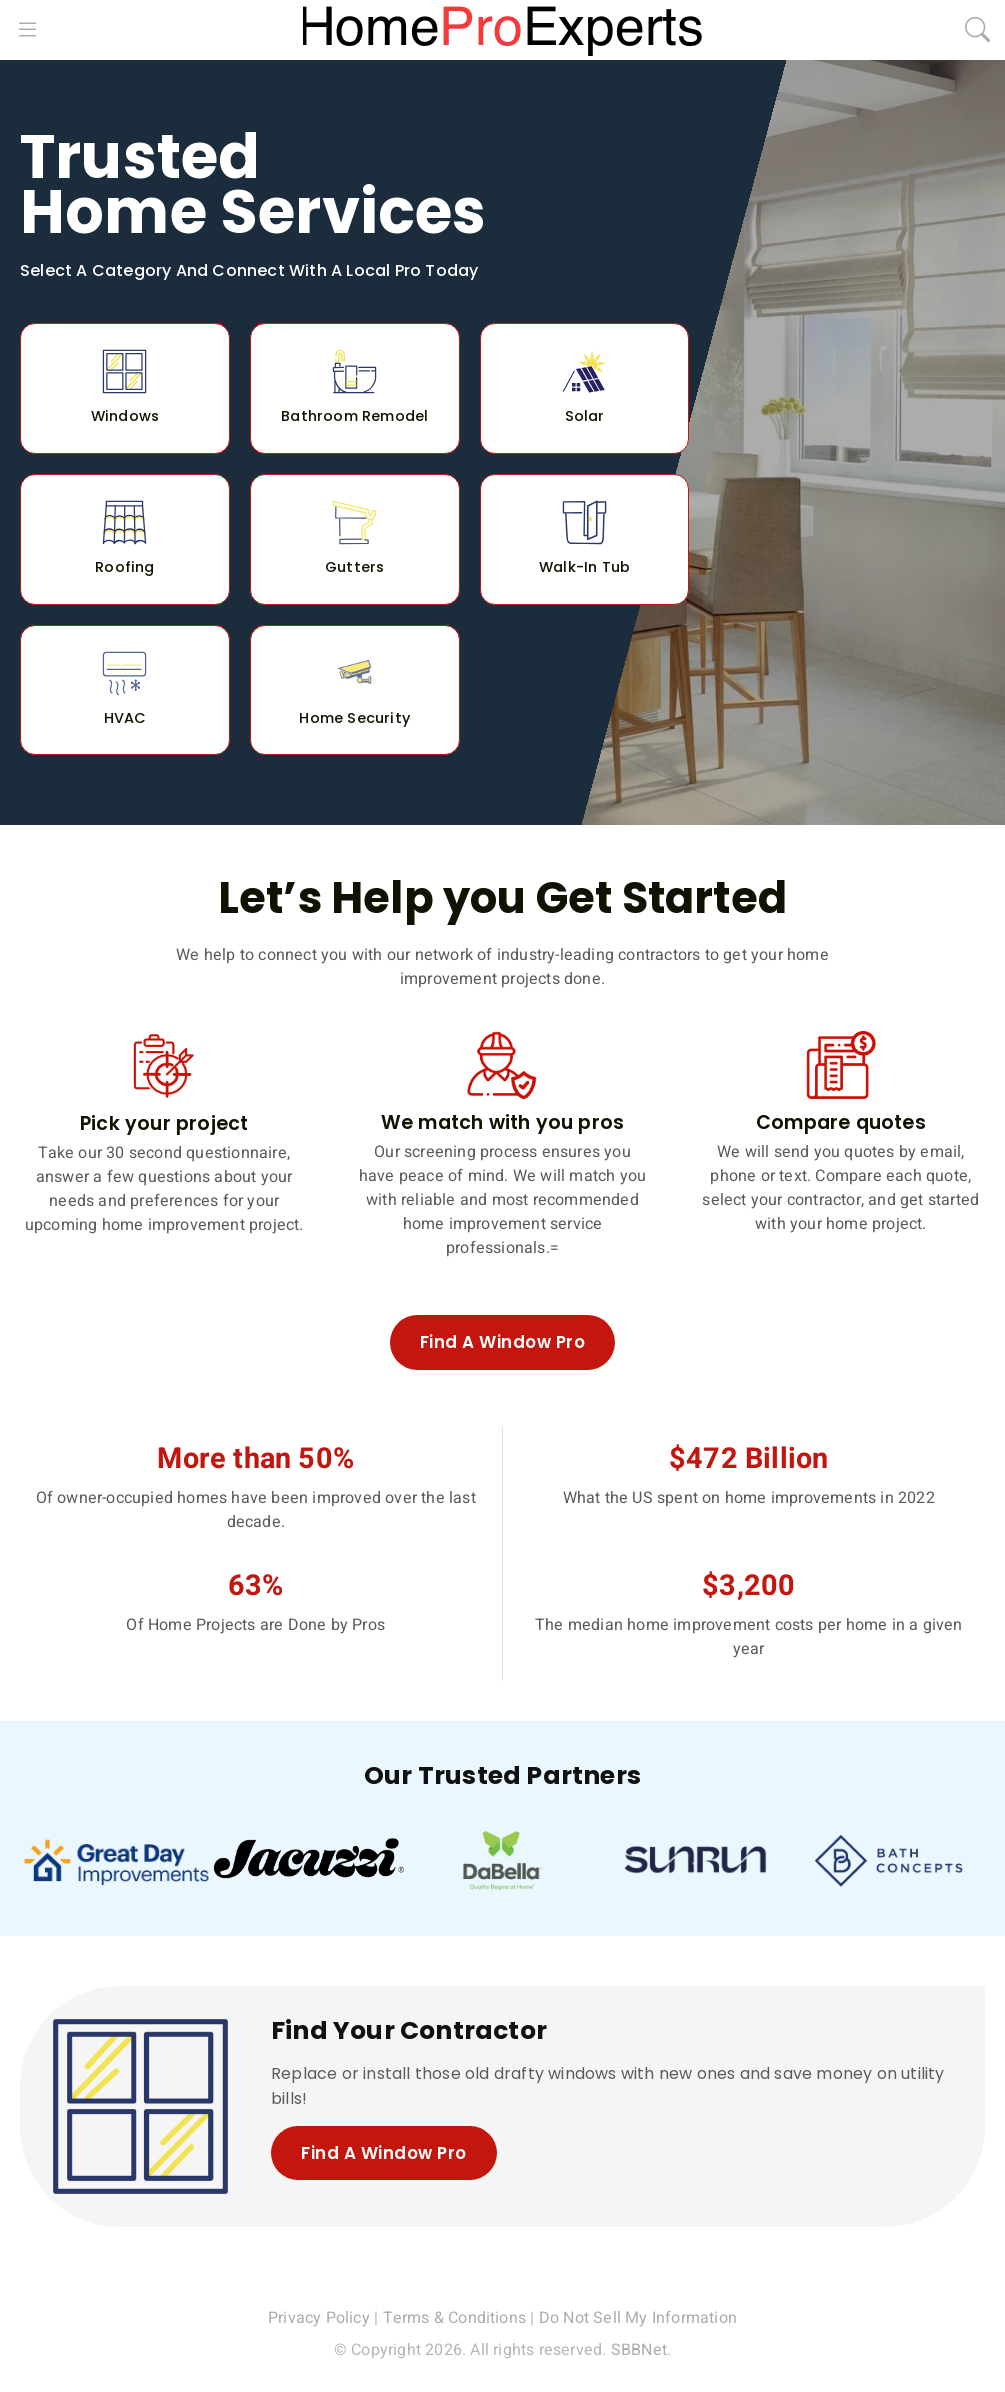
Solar (585, 416)
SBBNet (639, 2351)
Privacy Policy (319, 2319)
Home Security (354, 718)
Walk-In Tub (584, 567)
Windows (125, 416)
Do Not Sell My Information (638, 2319)
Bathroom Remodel (354, 416)
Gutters (354, 567)
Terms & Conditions (455, 2319)
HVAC (125, 718)
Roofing (124, 567)
